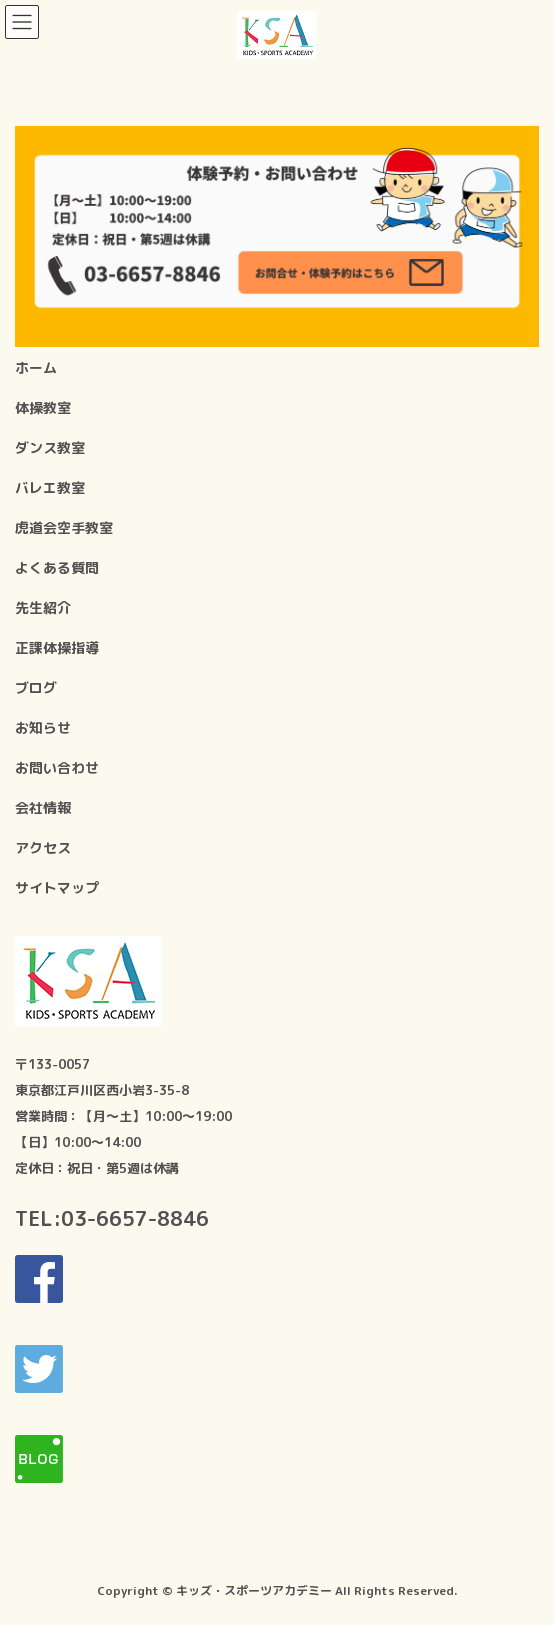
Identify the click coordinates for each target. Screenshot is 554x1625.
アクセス (43, 847)
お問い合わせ (57, 767)
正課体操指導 (57, 647)
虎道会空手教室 (64, 527)
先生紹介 (43, 607)
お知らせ (43, 727)
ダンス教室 (50, 447)
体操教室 (43, 407)
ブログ (36, 687)
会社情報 (43, 807)
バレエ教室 (50, 487)
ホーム (36, 367)
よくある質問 (57, 567)
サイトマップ (57, 887)
